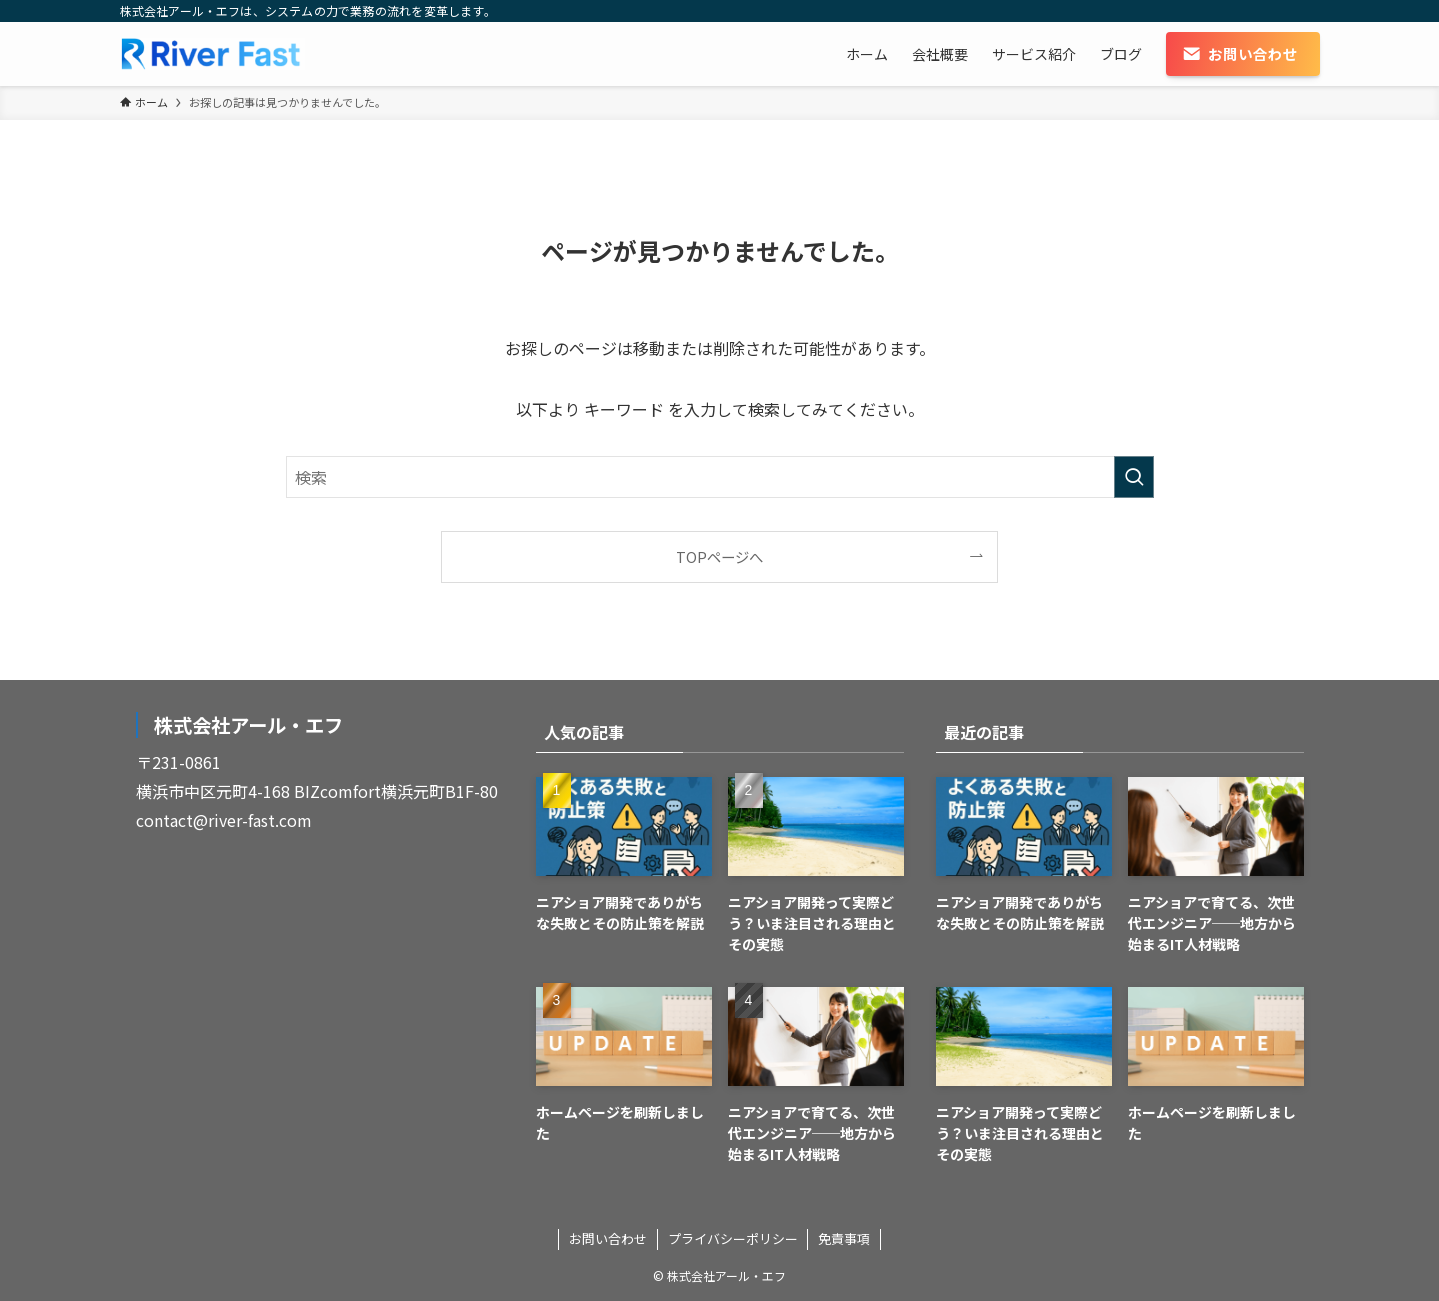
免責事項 (844, 1238)
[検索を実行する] (1134, 477)
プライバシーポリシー (733, 1238)
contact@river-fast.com (224, 820)
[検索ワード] (720, 477)
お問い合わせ (608, 1238)
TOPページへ (719, 556)
